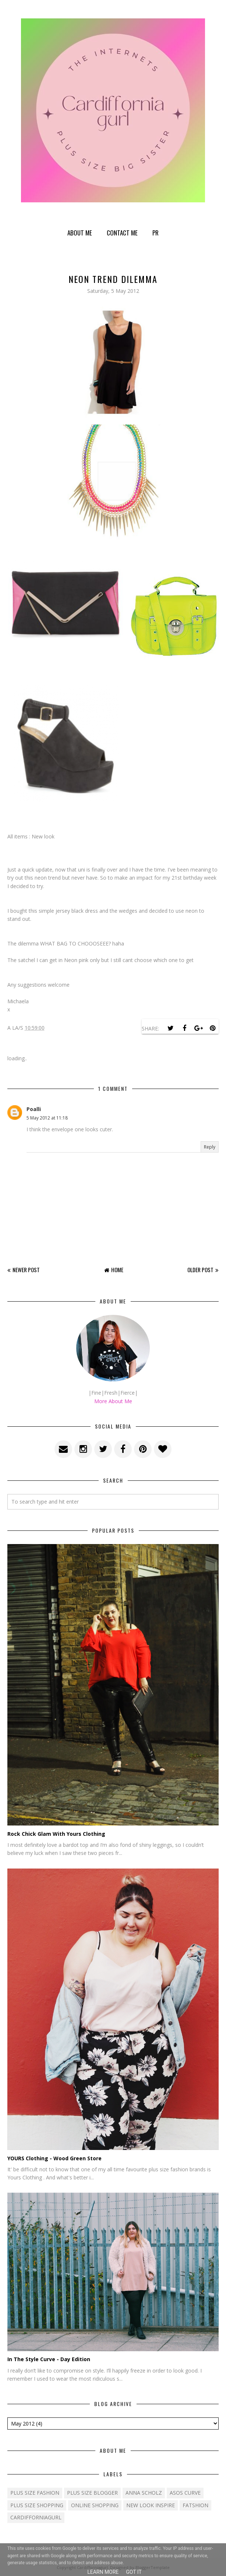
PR (155, 232)
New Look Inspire (150, 2505)
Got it (134, 2572)
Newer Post (26, 1270)
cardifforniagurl (35, 2517)
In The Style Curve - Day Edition (48, 2359)
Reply (209, 1147)
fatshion (195, 2505)
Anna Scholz (144, 2492)
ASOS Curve (185, 2492)
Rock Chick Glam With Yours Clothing (56, 1833)
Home (117, 1270)
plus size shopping (36, 2505)
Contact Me (122, 232)
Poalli (34, 1109)
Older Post (200, 1270)
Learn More (103, 2572)
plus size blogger (92, 2492)
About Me (79, 232)
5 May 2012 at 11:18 (47, 1118)
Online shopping (95, 2505)
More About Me (113, 1401)
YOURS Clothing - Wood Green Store (54, 2158)
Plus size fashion (34, 2492)
